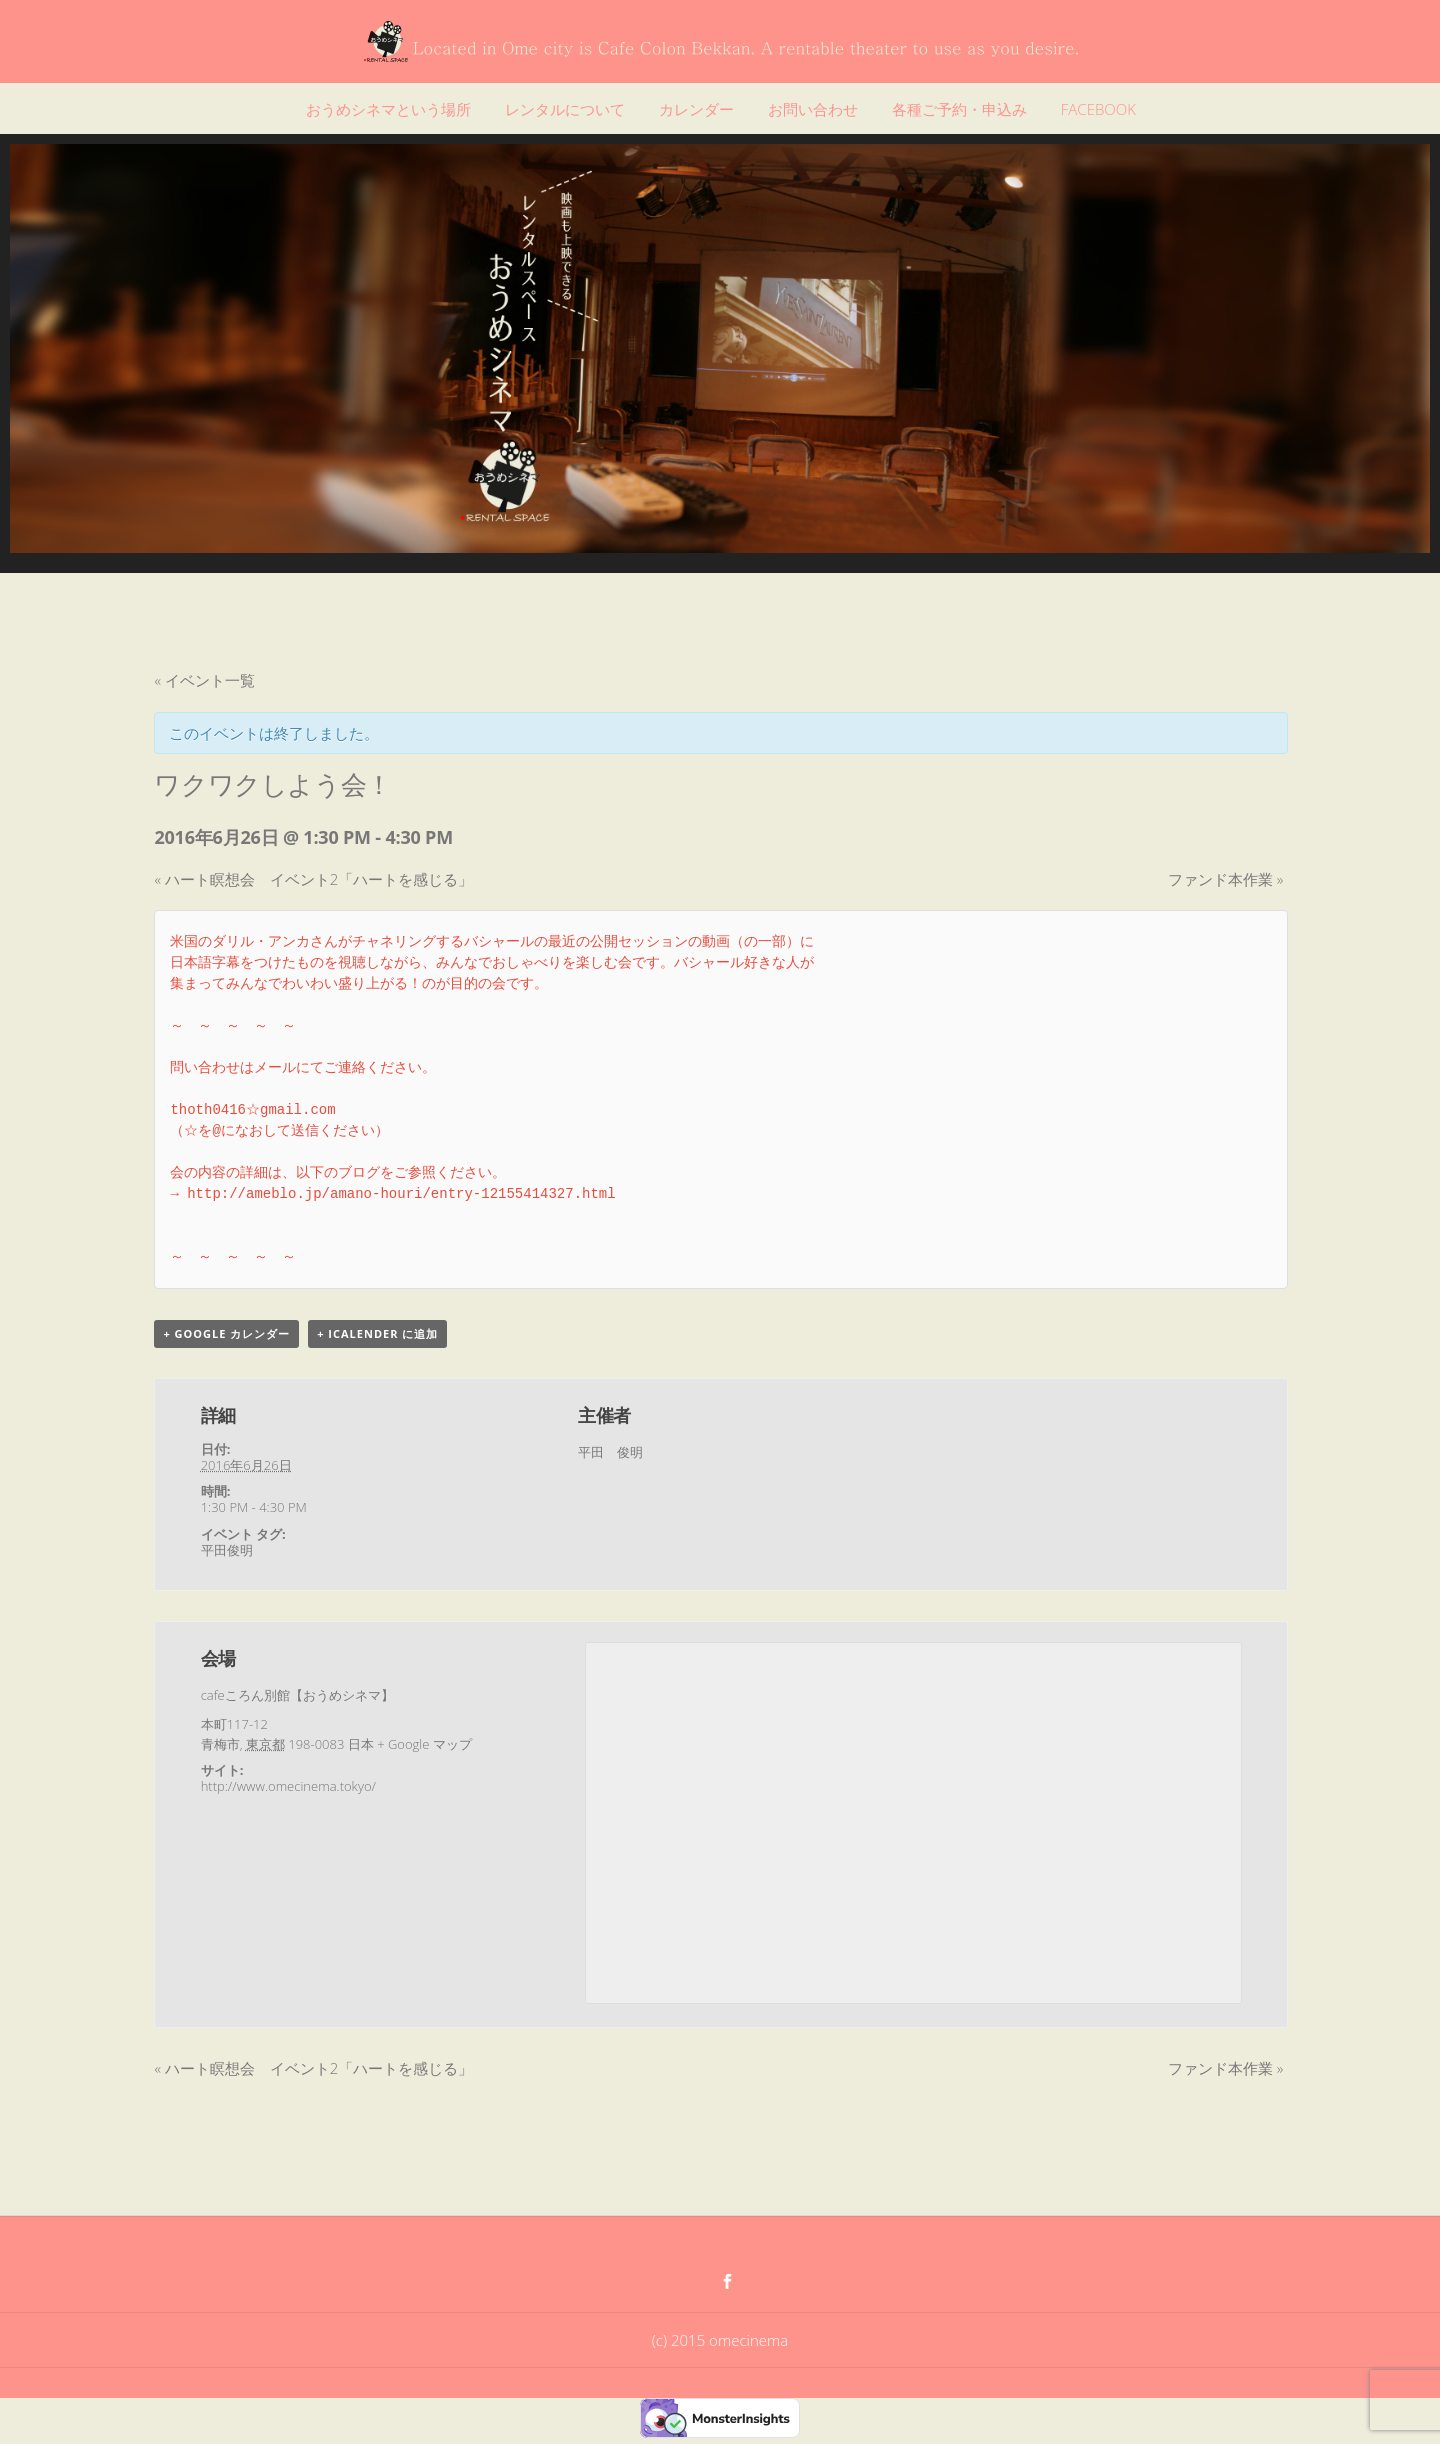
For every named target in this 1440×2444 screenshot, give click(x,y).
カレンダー (696, 109)
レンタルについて (565, 109)
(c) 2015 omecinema (720, 2340)
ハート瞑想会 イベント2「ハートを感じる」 (313, 879)
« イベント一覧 (204, 680)
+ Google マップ (424, 1744)
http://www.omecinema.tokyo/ (288, 1786)
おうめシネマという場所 (388, 109)
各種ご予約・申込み (959, 109)
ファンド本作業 (1225, 879)
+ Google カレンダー (226, 1333)
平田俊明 (227, 1550)
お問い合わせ (813, 109)
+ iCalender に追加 (377, 1333)
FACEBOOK (1098, 109)
